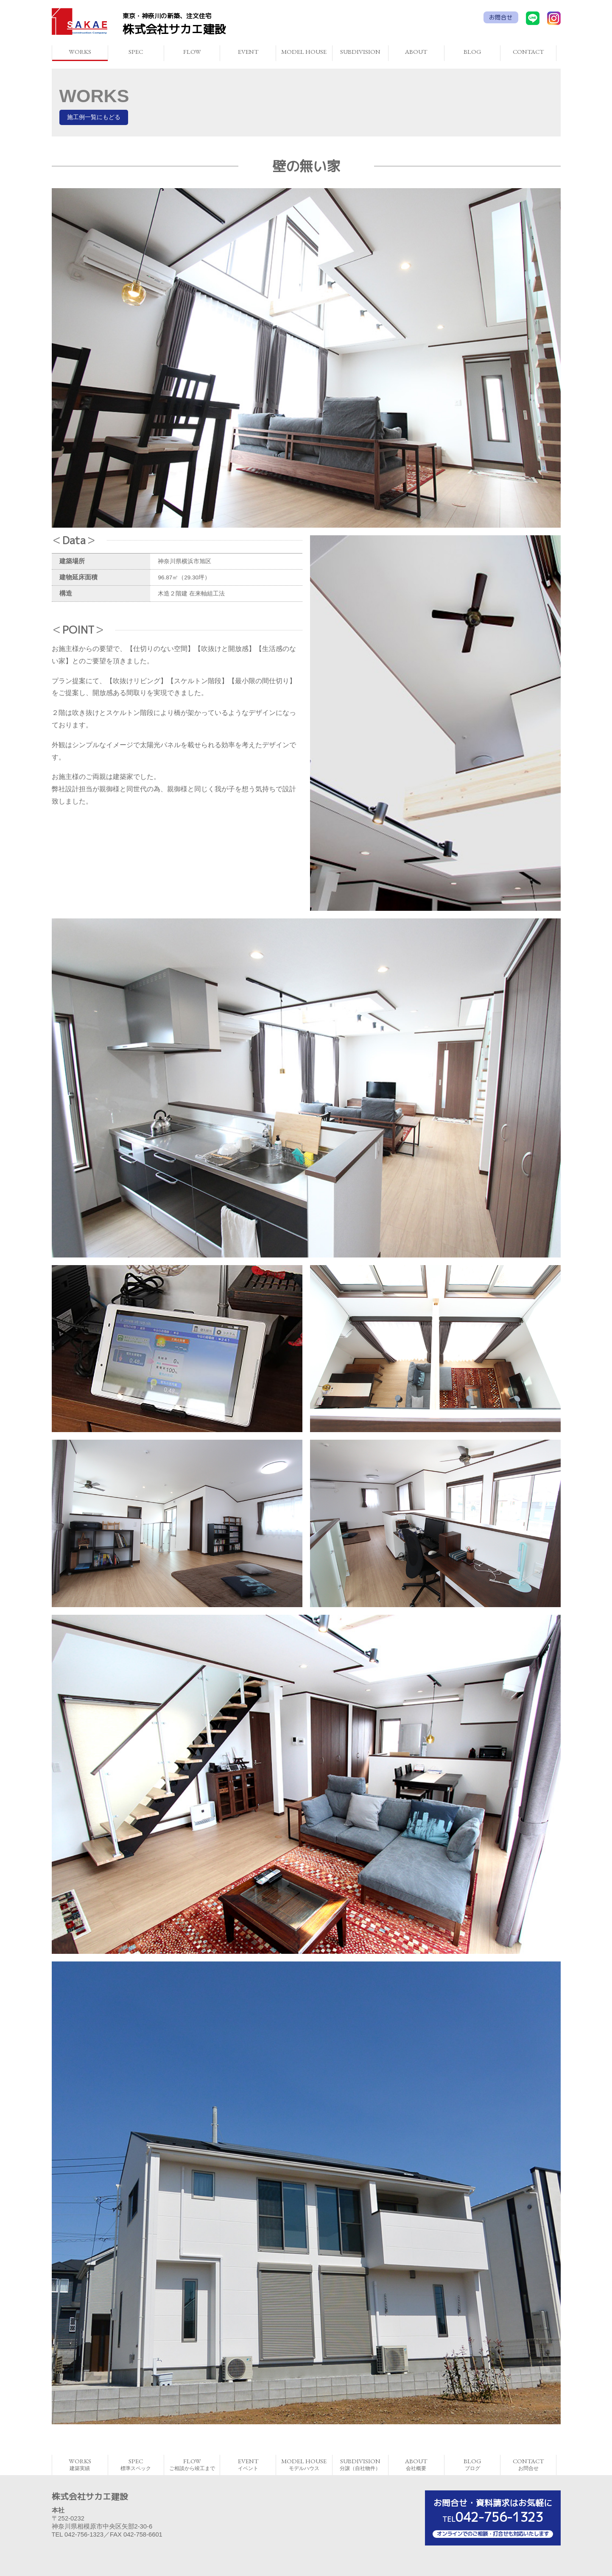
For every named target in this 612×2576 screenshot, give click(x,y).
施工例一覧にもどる (93, 117)
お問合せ (501, 17)
